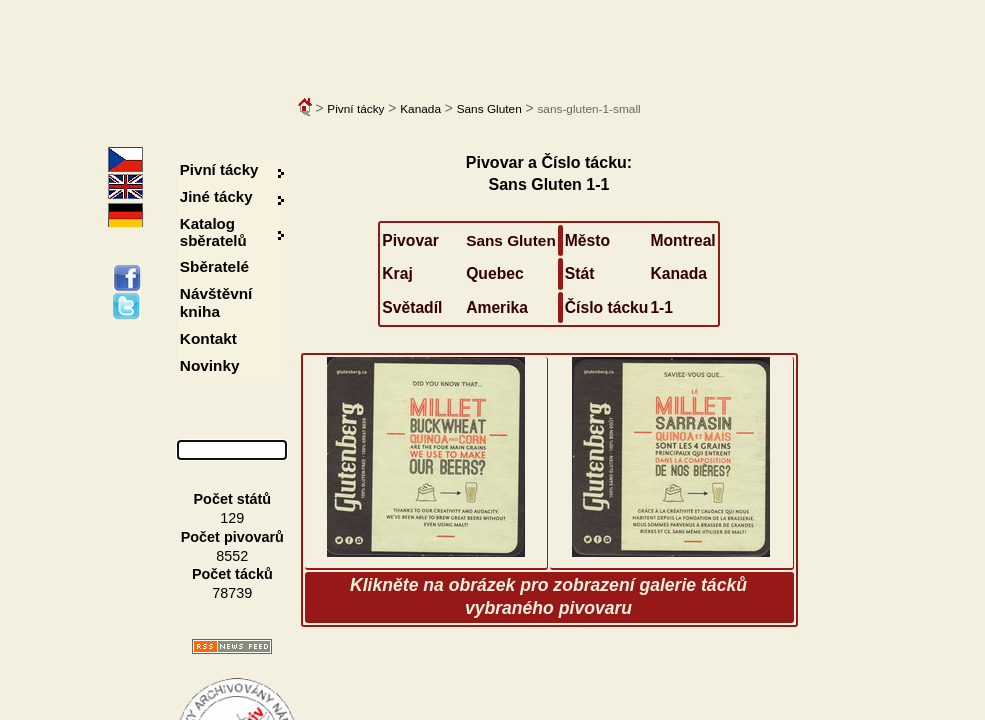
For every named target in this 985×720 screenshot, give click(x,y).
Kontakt (208, 338)
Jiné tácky (216, 196)
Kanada (420, 109)
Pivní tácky (355, 109)
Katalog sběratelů (213, 232)
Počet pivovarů (232, 537)
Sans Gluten (489, 109)
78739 (232, 593)
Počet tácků (232, 574)
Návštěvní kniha (216, 302)
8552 (232, 556)
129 (232, 518)
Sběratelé (214, 266)
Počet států (233, 499)
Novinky (210, 365)
